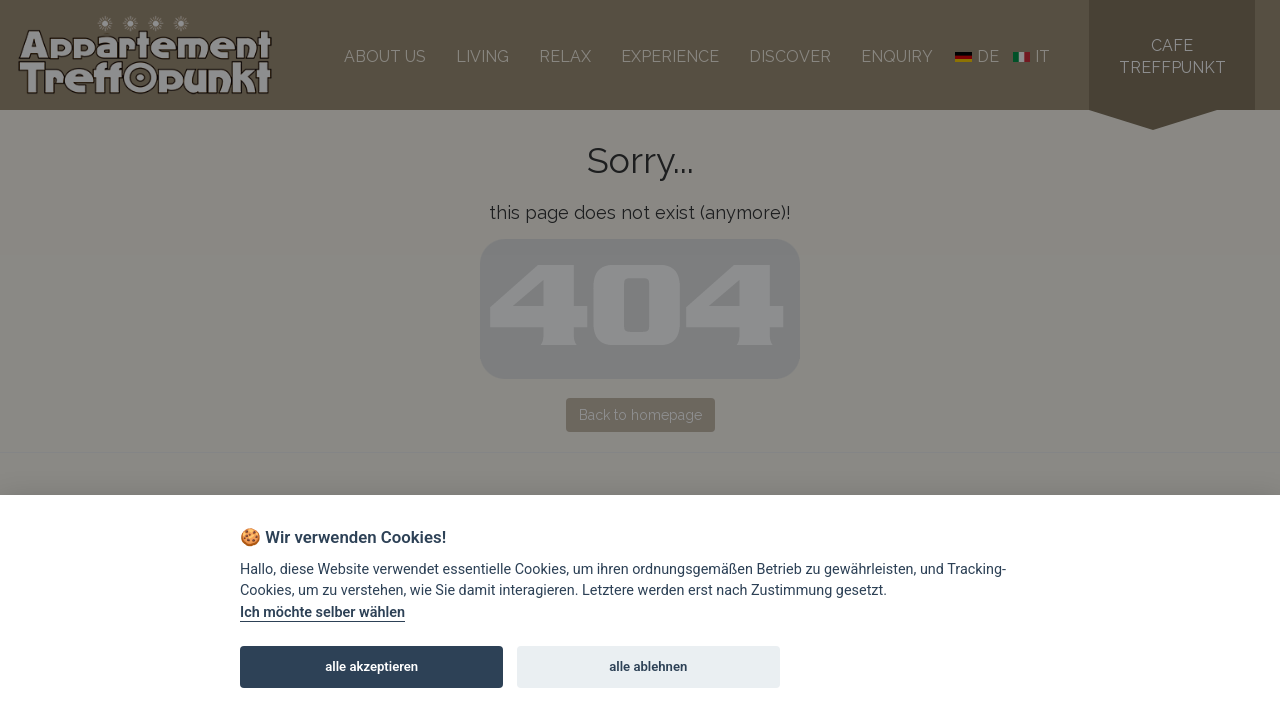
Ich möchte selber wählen (322, 612)
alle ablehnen (648, 666)
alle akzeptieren (371, 666)
